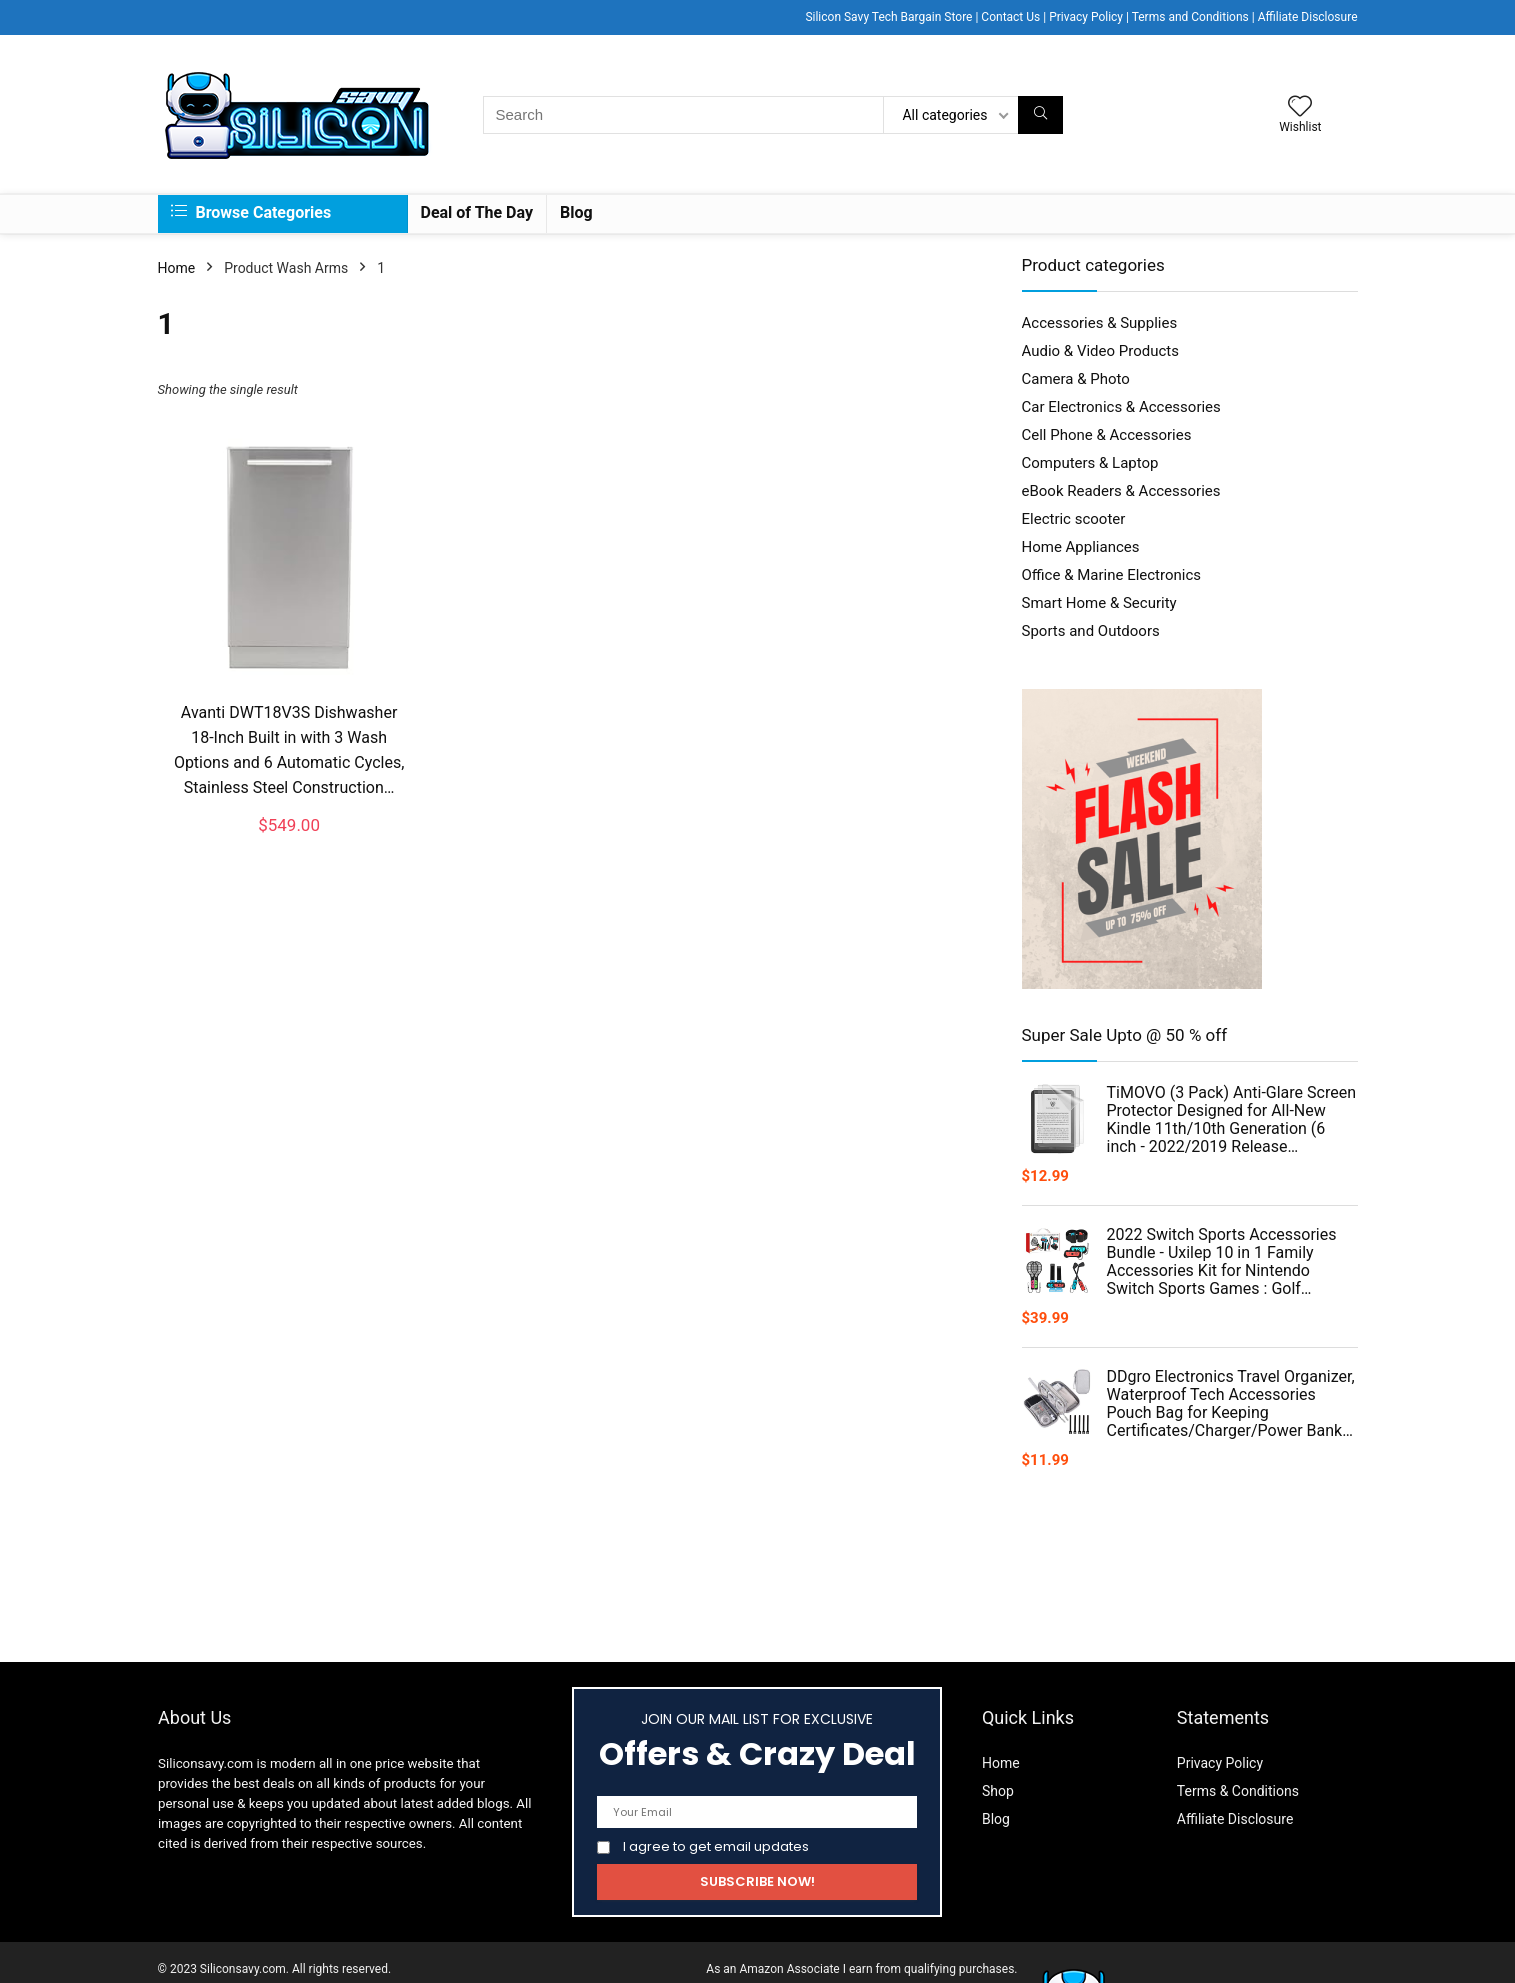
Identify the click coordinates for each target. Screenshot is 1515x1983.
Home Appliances (1081, 547)
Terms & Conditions (1238, 1791)
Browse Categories (251, 212)
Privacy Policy (1086, 17)
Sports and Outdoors (1091, 631)
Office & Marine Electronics (1112, 575)
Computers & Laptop (1090, 463)
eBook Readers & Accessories (1121, 491)
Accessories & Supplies (1100, 323)
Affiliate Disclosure (1308, 17)
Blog (576, 212)
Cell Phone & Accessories (1107, 435)
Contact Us (1010, 17)
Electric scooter (1074, 519)
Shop (998, 1791)
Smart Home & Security (1099, 603)
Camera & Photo (1076, 379)
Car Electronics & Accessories (1121, 407)
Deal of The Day (477, 212)
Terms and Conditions (1190, 17)
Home (177, 268)
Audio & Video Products (1100, 351)
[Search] (1040, 115)
